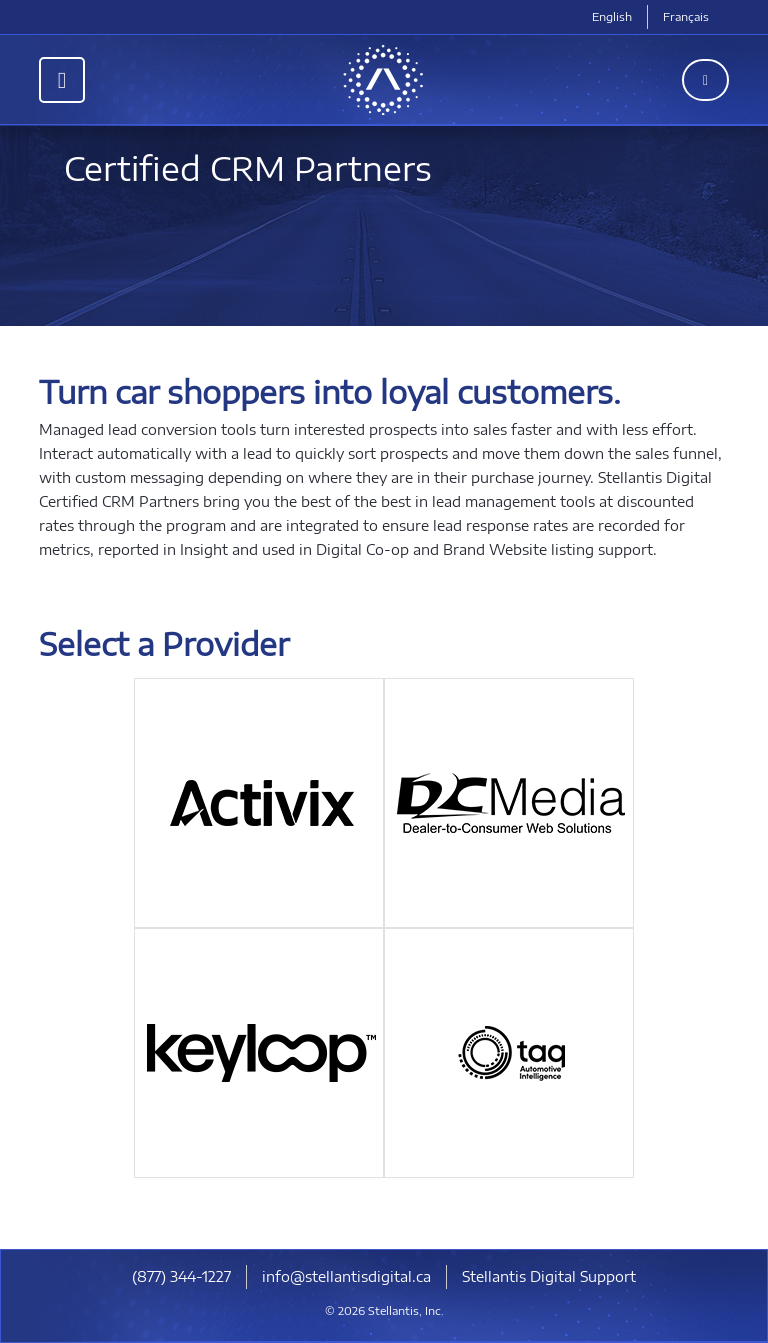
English (612, 16)
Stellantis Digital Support (549, 1276)
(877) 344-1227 (181, 1276)
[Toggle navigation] (62, 80)
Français (686, 16)
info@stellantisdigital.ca (346, 1276)
